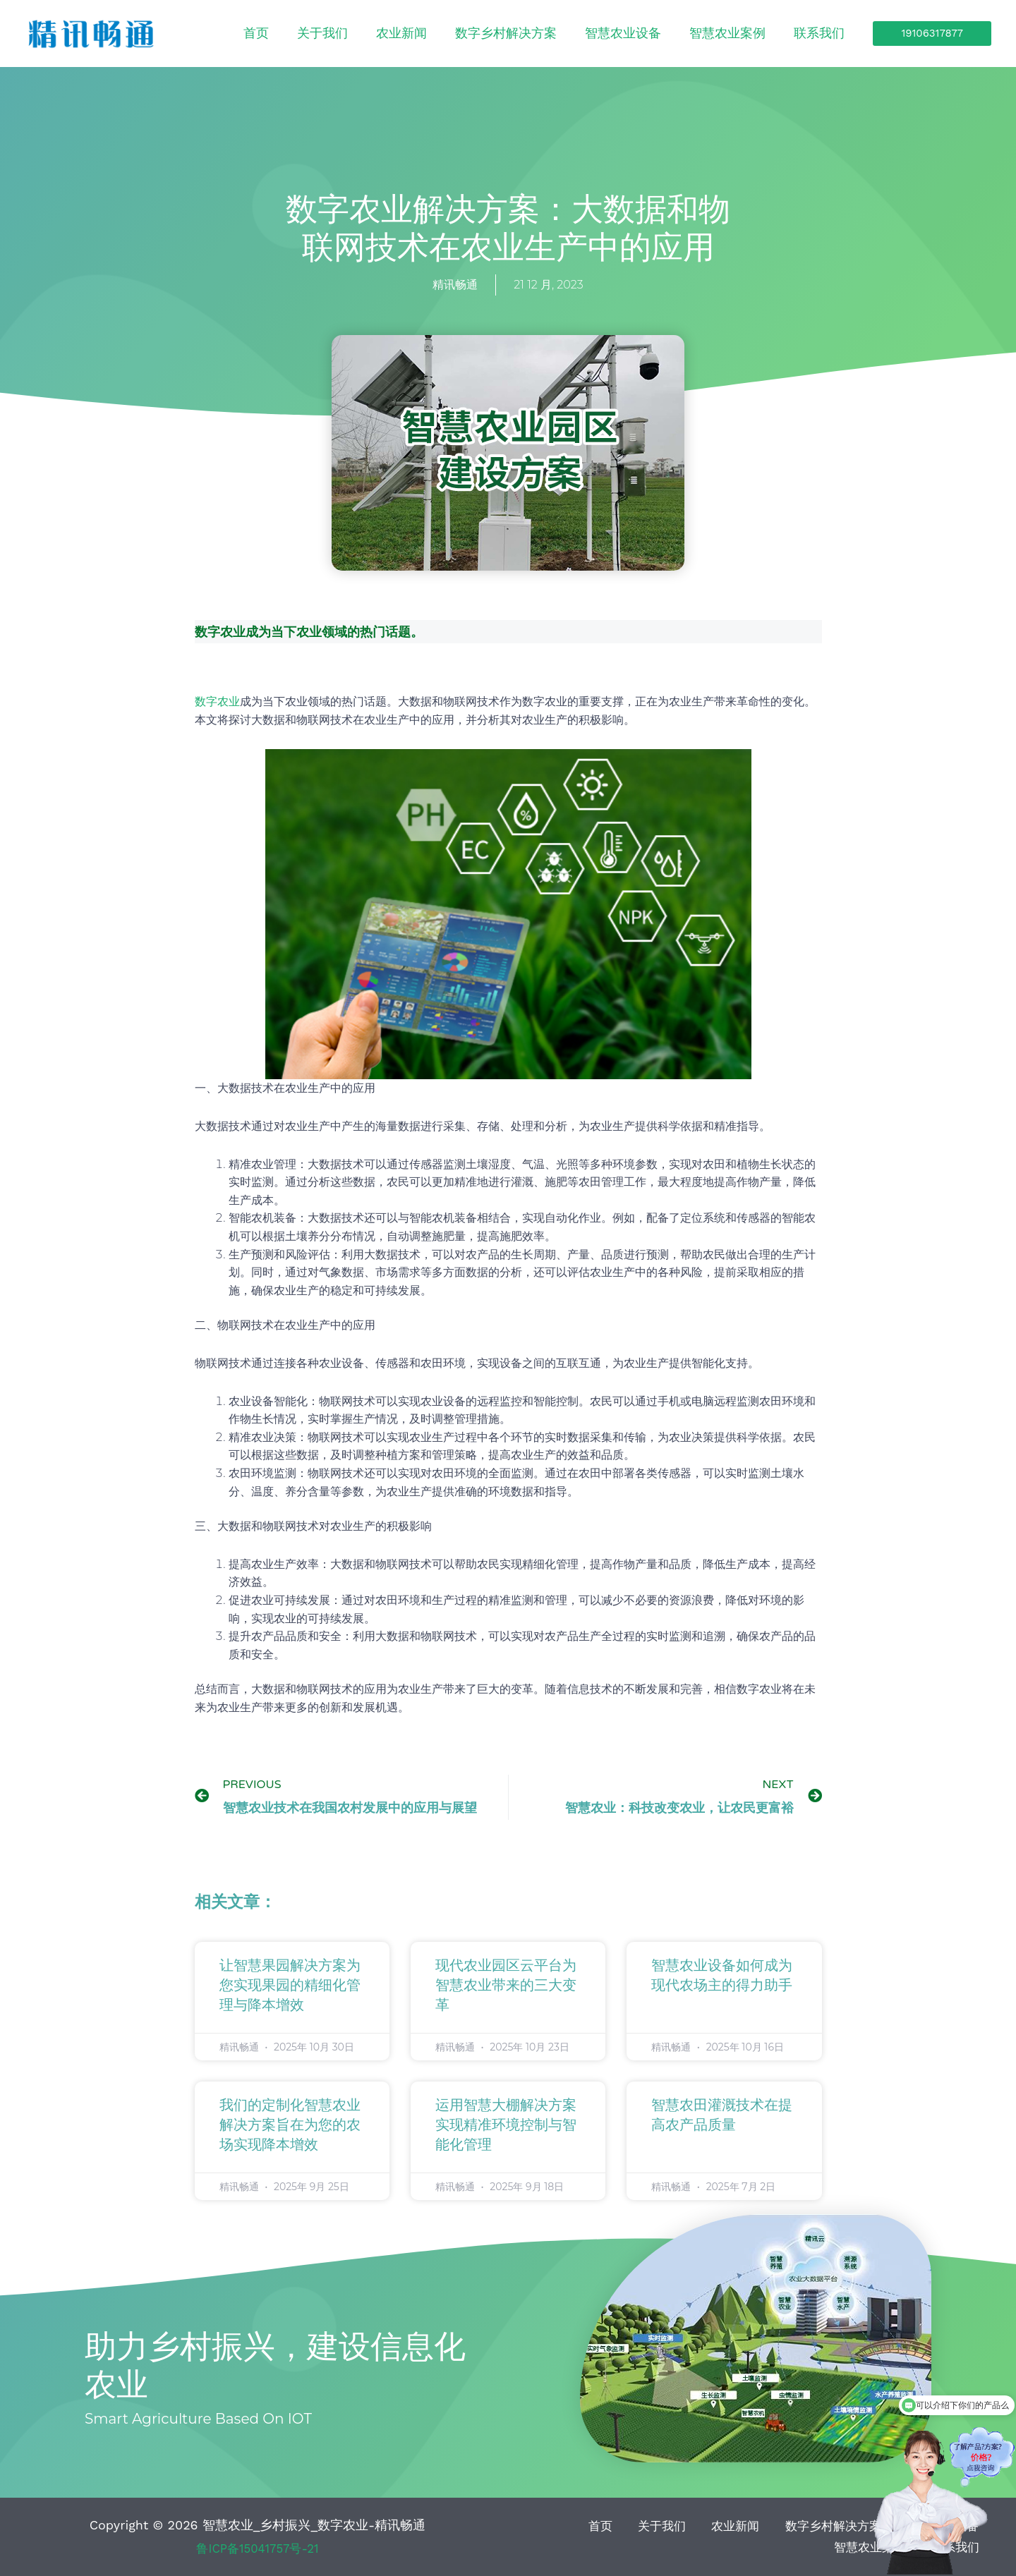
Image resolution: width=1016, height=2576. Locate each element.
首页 (393, 32)
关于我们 (438, 32)
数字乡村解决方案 (580, 32)
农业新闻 (496, 32)
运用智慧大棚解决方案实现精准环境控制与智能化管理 (505, 2125)
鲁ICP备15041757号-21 (257, 2548)
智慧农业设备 (676, 32)
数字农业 (217, 701)
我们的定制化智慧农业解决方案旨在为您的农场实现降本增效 (290, 2125)
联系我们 (829, 32)
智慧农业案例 (759, 32)
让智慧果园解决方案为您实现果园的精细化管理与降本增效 (290, 1985)
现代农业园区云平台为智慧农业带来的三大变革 (505, 1985)
